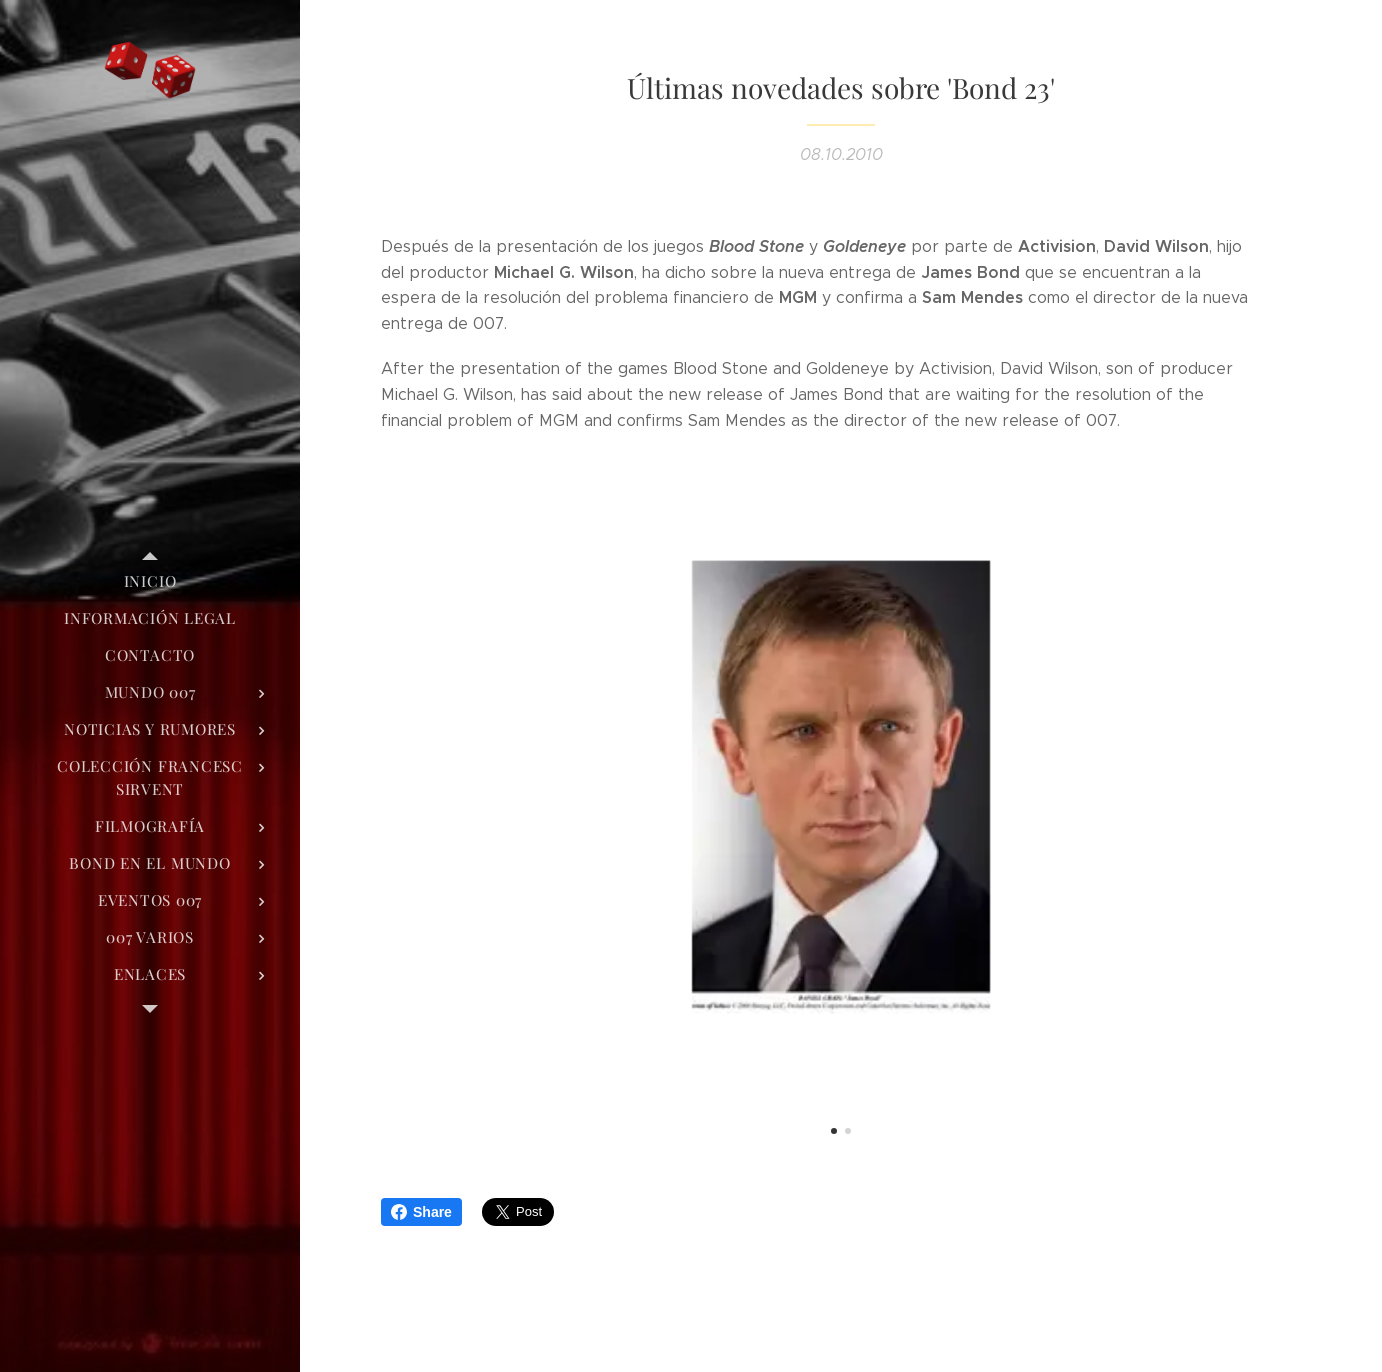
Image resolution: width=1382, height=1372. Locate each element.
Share (421, 1212)
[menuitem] (150, 581)
